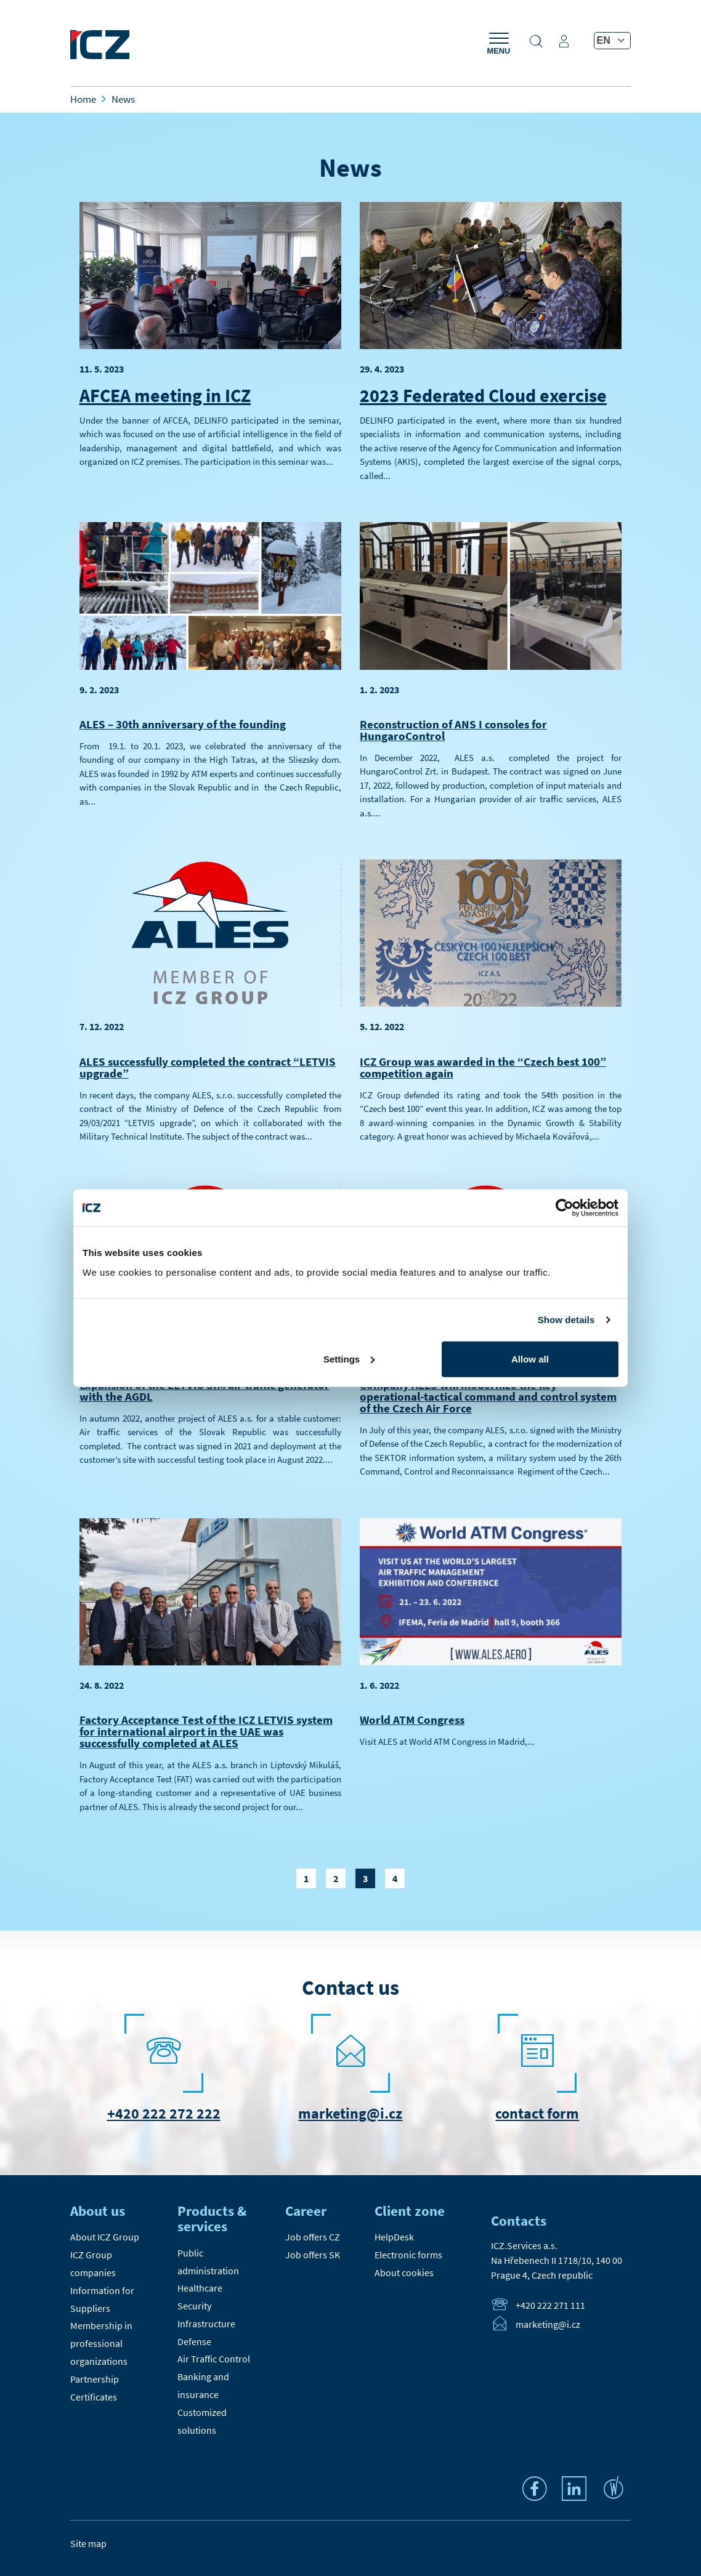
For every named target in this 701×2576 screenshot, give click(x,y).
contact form (537, 2113)
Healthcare (199, 2288)
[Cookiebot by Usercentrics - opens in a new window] (564, 1208)
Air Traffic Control (213, 2359)
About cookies (404, 2272)
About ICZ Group (104, 2237)
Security (194, 2306)
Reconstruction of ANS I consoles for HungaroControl (453, 730)
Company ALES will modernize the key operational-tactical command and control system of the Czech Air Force (488, 1396)
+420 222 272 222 (164, 2113)
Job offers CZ (312, 2237)
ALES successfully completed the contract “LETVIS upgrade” (207, 1067)
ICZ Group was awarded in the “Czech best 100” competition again (483, 1067)
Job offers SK (312, 2254)
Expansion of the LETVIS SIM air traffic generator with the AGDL (204, 1390)
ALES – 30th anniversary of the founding (182, 724)
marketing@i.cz (350, 2113)
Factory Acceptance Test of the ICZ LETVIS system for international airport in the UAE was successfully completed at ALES (206, 1731)
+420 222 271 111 (550, 2306)
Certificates (93, 2397)
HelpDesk (394, 2237)
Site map (88, 2543)
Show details (566, 1319)
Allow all (530, 1358)
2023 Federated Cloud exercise (483, 395)
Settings (349, 1358)
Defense (194, 2341)
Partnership (94, 2379)
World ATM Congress (412, 1719)
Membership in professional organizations (101, 2343)
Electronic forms (408, 2254)
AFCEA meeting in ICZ (165, 395)
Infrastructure (206, 2323)
